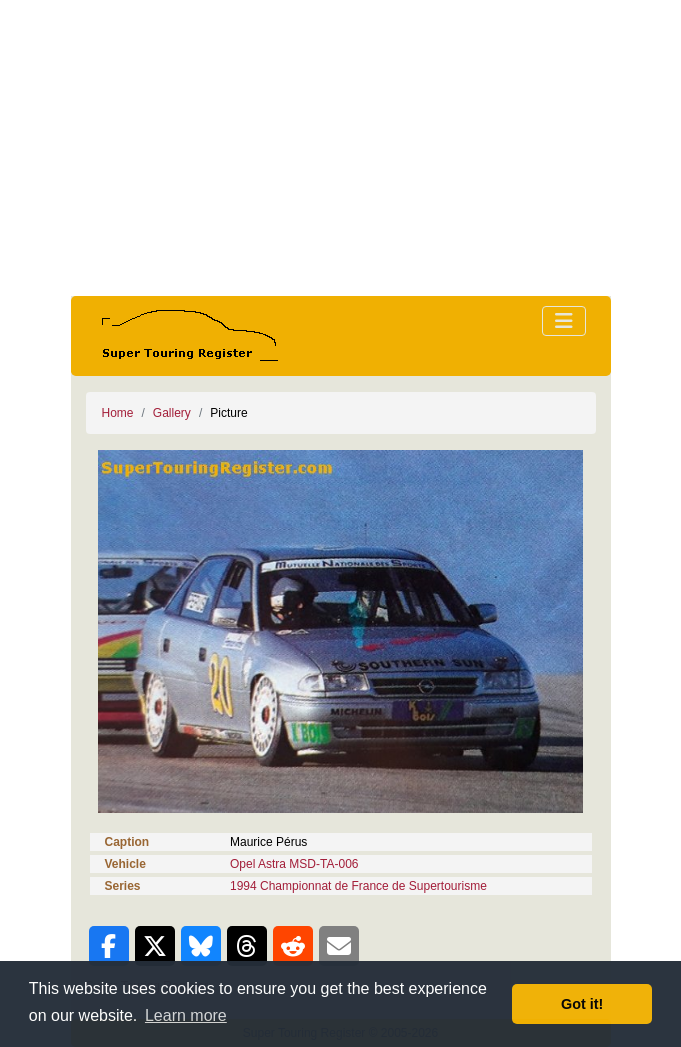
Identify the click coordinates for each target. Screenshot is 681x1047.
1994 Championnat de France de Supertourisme (358, 886)
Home (118, 413)
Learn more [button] (186, 1015)
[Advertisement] (341, 148)
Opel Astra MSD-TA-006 (294, 864)
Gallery (172, 413)
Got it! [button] (582, 1004)
